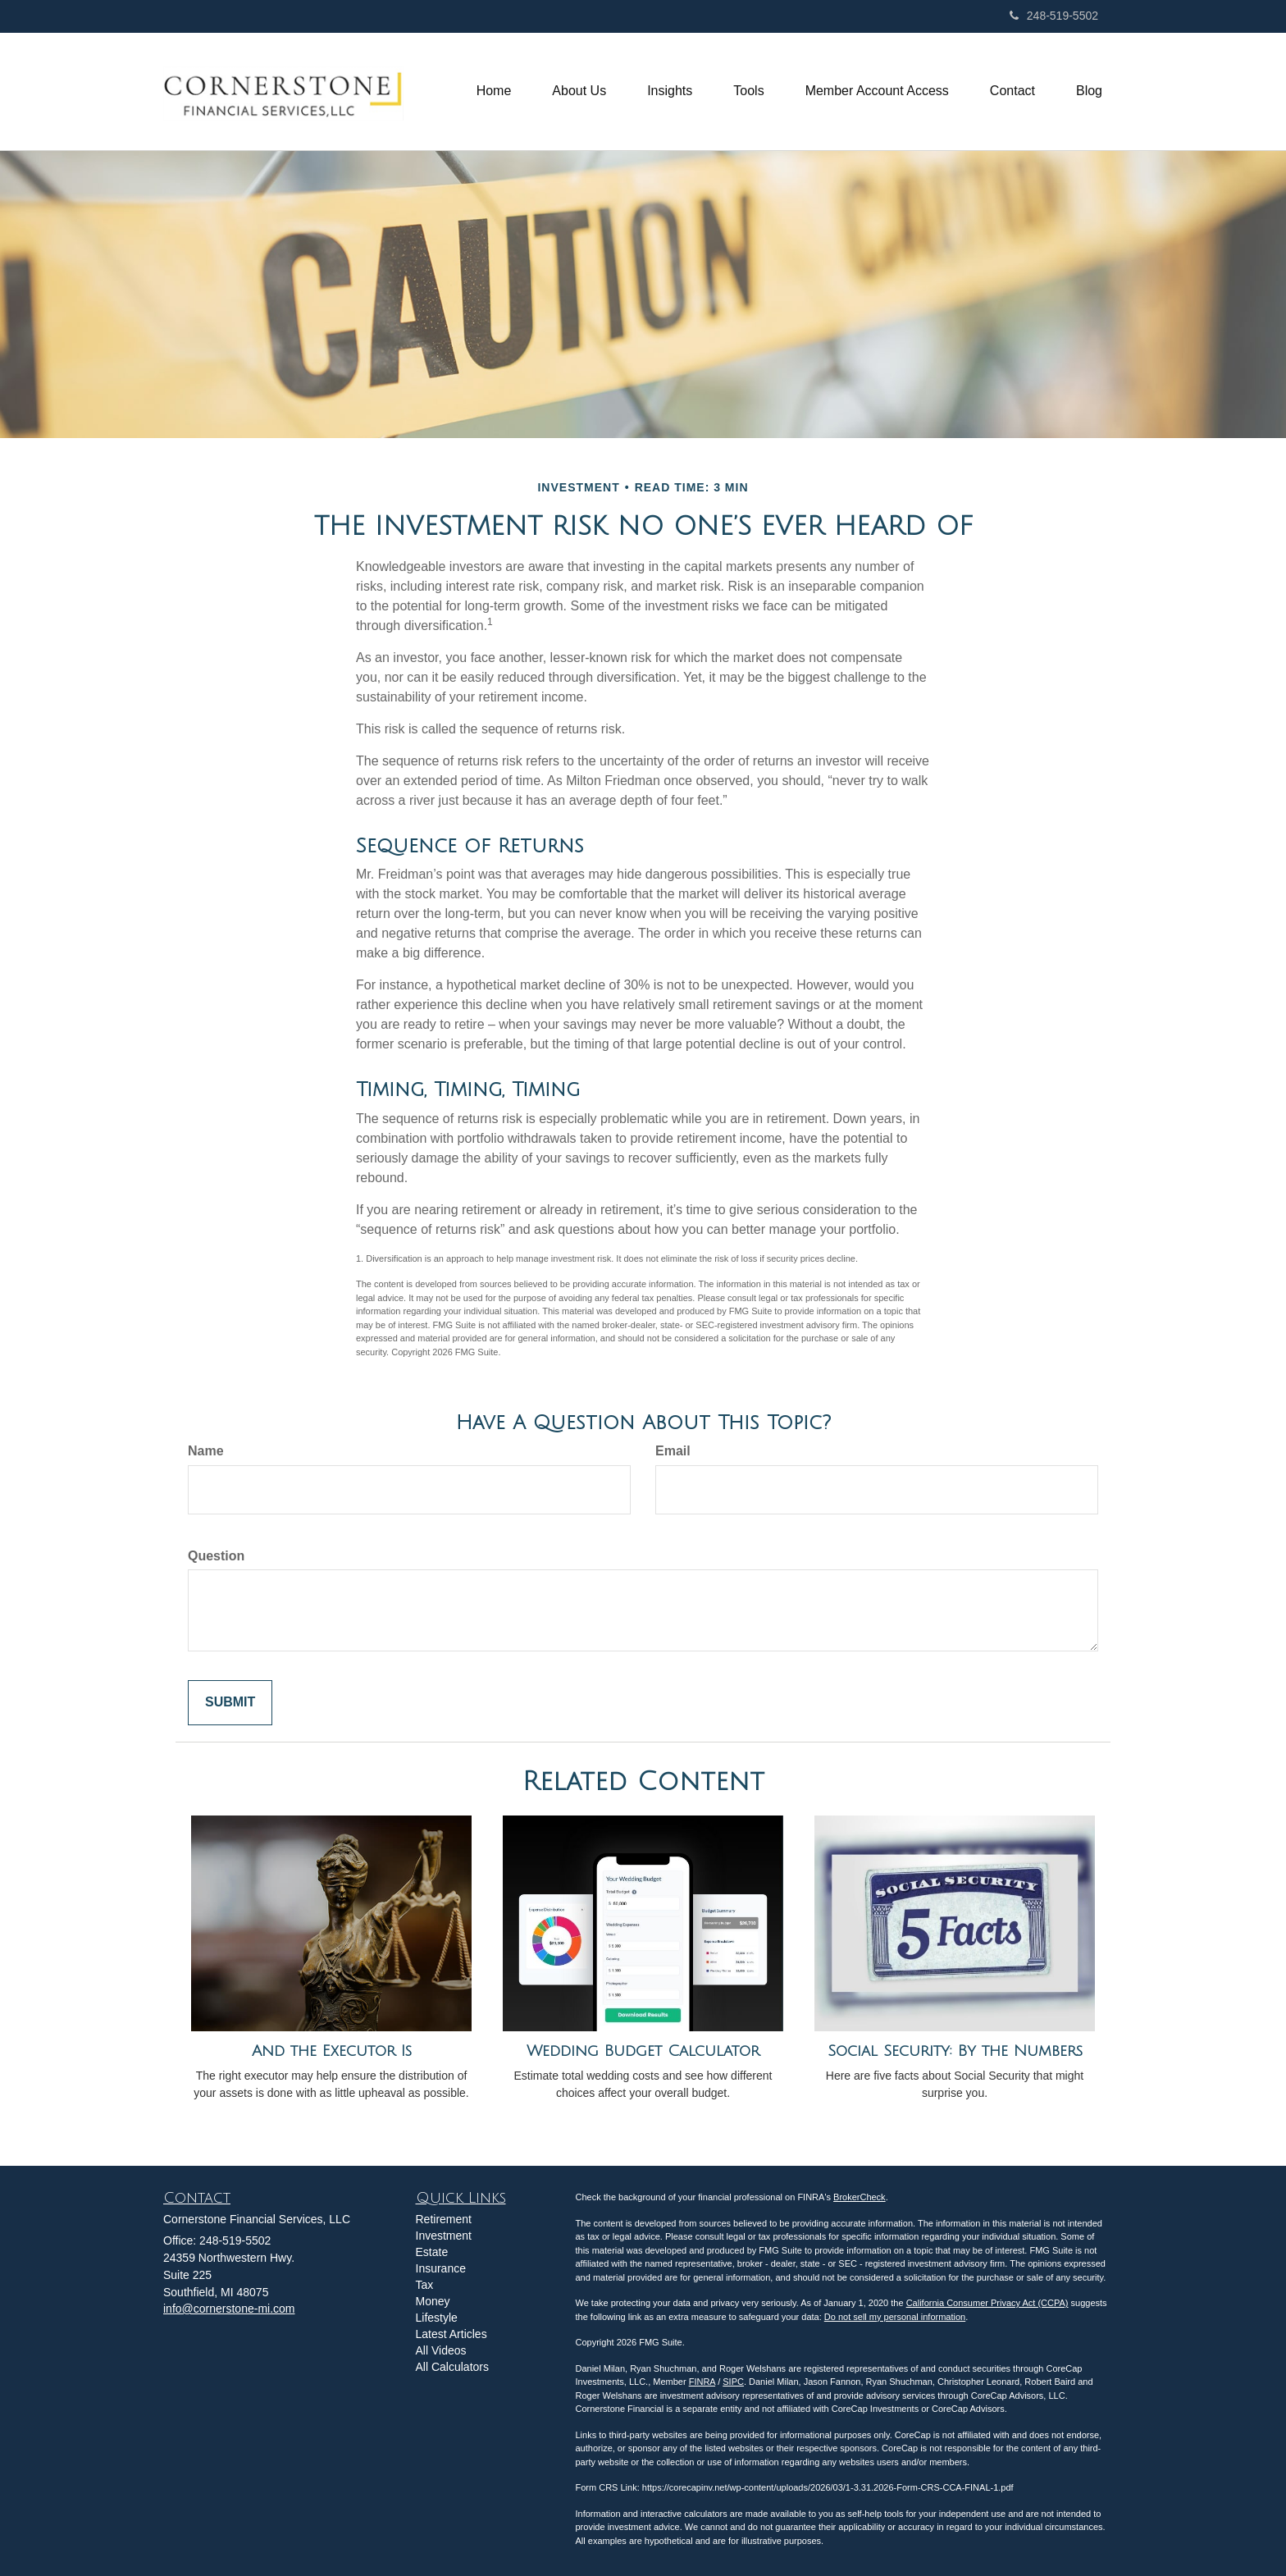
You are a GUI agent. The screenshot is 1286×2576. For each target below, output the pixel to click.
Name (206, 1451)
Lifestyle (437, 2317)
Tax (425, 2284)
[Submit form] (230, 1702)
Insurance (441, 2268)
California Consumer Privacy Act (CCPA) (987, 2303)
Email (673, 1451)
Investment (444, 2235)
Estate (432, 2252)
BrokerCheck (859, 2197)
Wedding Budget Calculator (643, 2051)
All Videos (441, 2350)
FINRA (702, 2381)
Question (216, 1556)
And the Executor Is (332, 2051)
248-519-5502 (1054, 15)
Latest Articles (451, 2334)
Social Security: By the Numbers (955, 2051)
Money (433, 2301)
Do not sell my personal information (894, 2317)
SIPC (733, 2381)
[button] (579, 91)
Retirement (444, 2219)
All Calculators (452, 2366)
